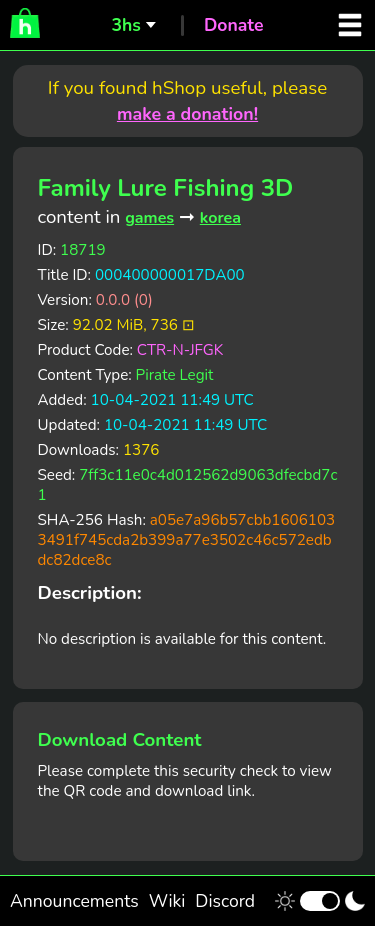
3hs (125, 25)
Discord (225, 901)
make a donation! (187, 114)
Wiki (167, 901)
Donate (234, 25)
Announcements (74, 901)
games (149, 218)
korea (220, 218)
